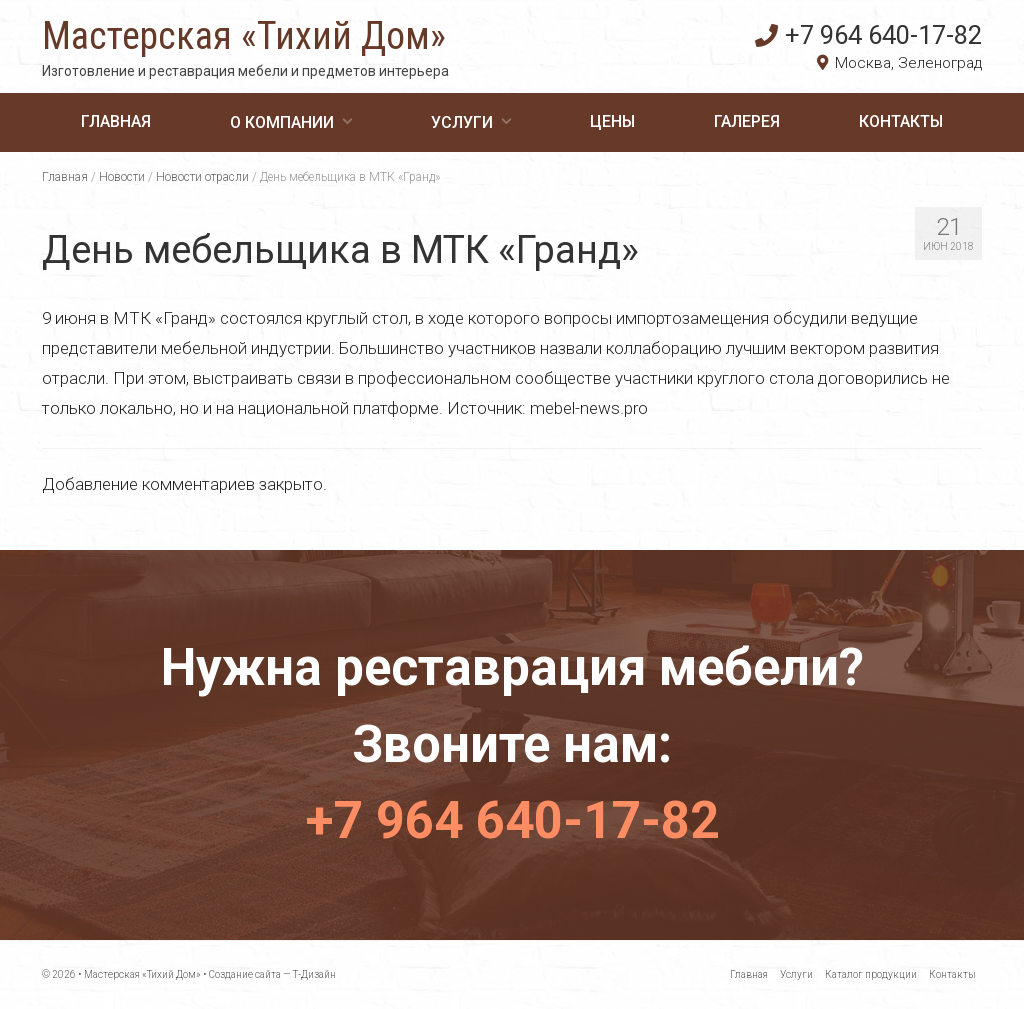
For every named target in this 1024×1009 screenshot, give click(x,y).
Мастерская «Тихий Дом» (244, 36)
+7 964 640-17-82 (868, 35)
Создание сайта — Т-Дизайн (272, 974)
